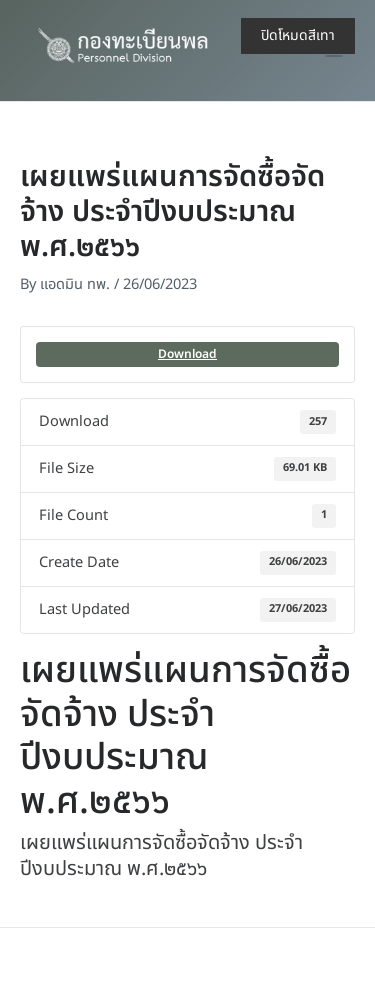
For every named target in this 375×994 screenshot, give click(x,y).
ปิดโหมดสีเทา (298, 35)
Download (187, 354)
